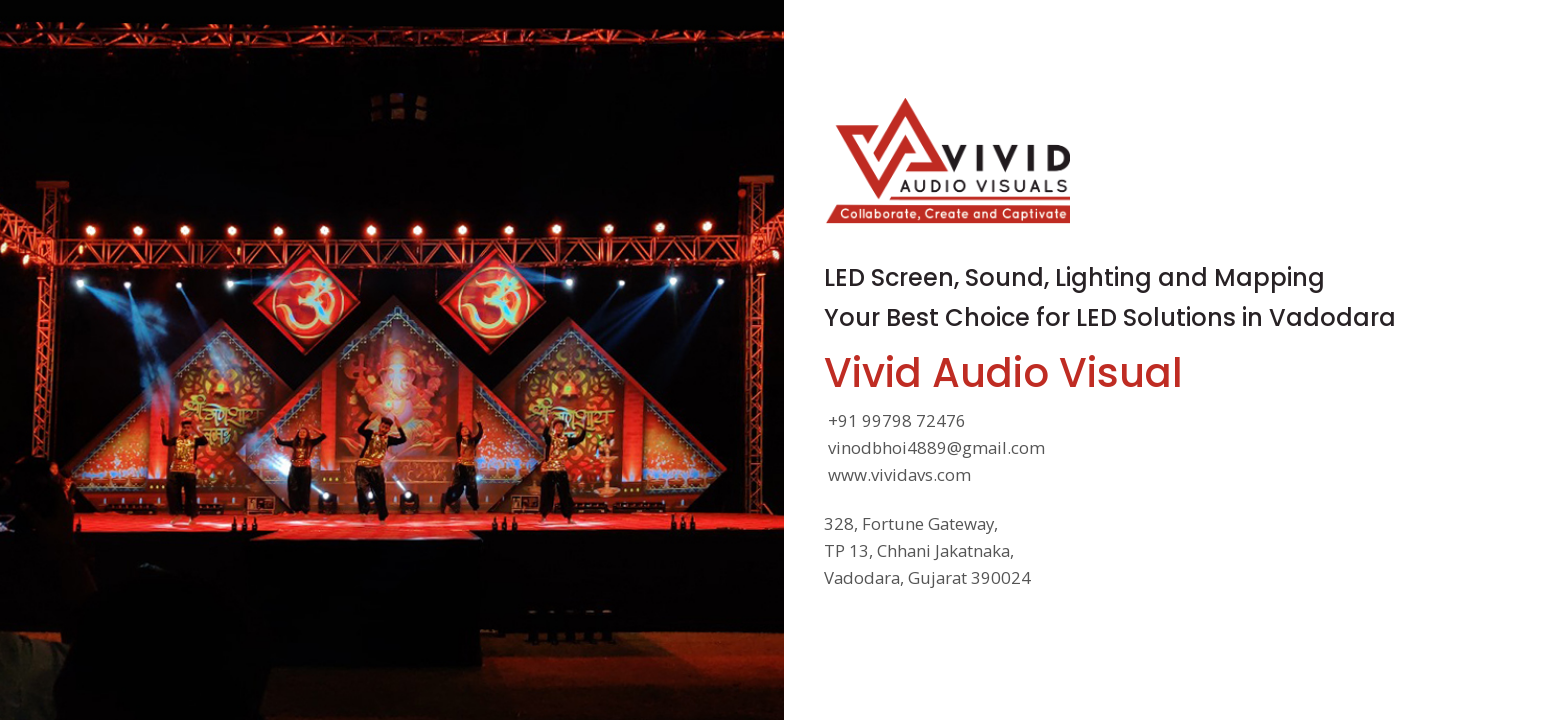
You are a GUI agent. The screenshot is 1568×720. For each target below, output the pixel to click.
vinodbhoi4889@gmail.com (936, 448)
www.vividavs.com (899, 475)
